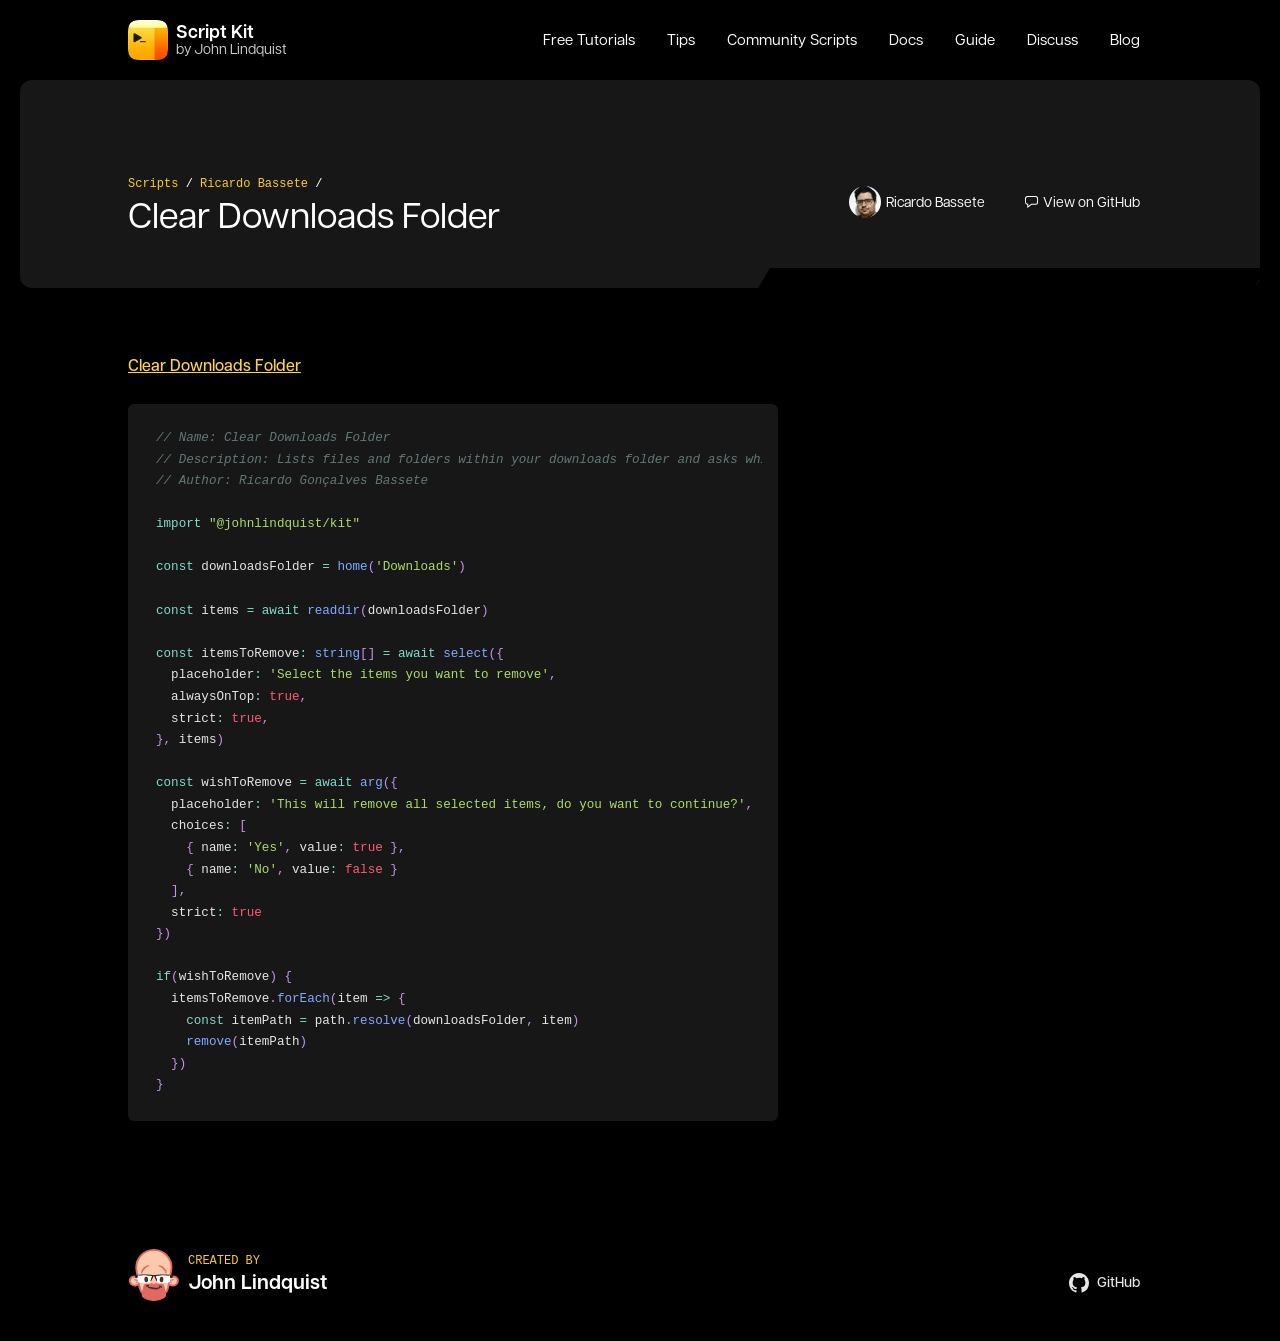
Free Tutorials (589, 40)
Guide (975, 40)
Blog (1125, 40)
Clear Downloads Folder (214, 365)
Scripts (153, 184)
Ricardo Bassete (254, 184)
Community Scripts (792, 40)
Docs (906, 40)
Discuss (1052, 40)
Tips (681, 40)
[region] (453, 762)
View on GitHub (1082, 202)
